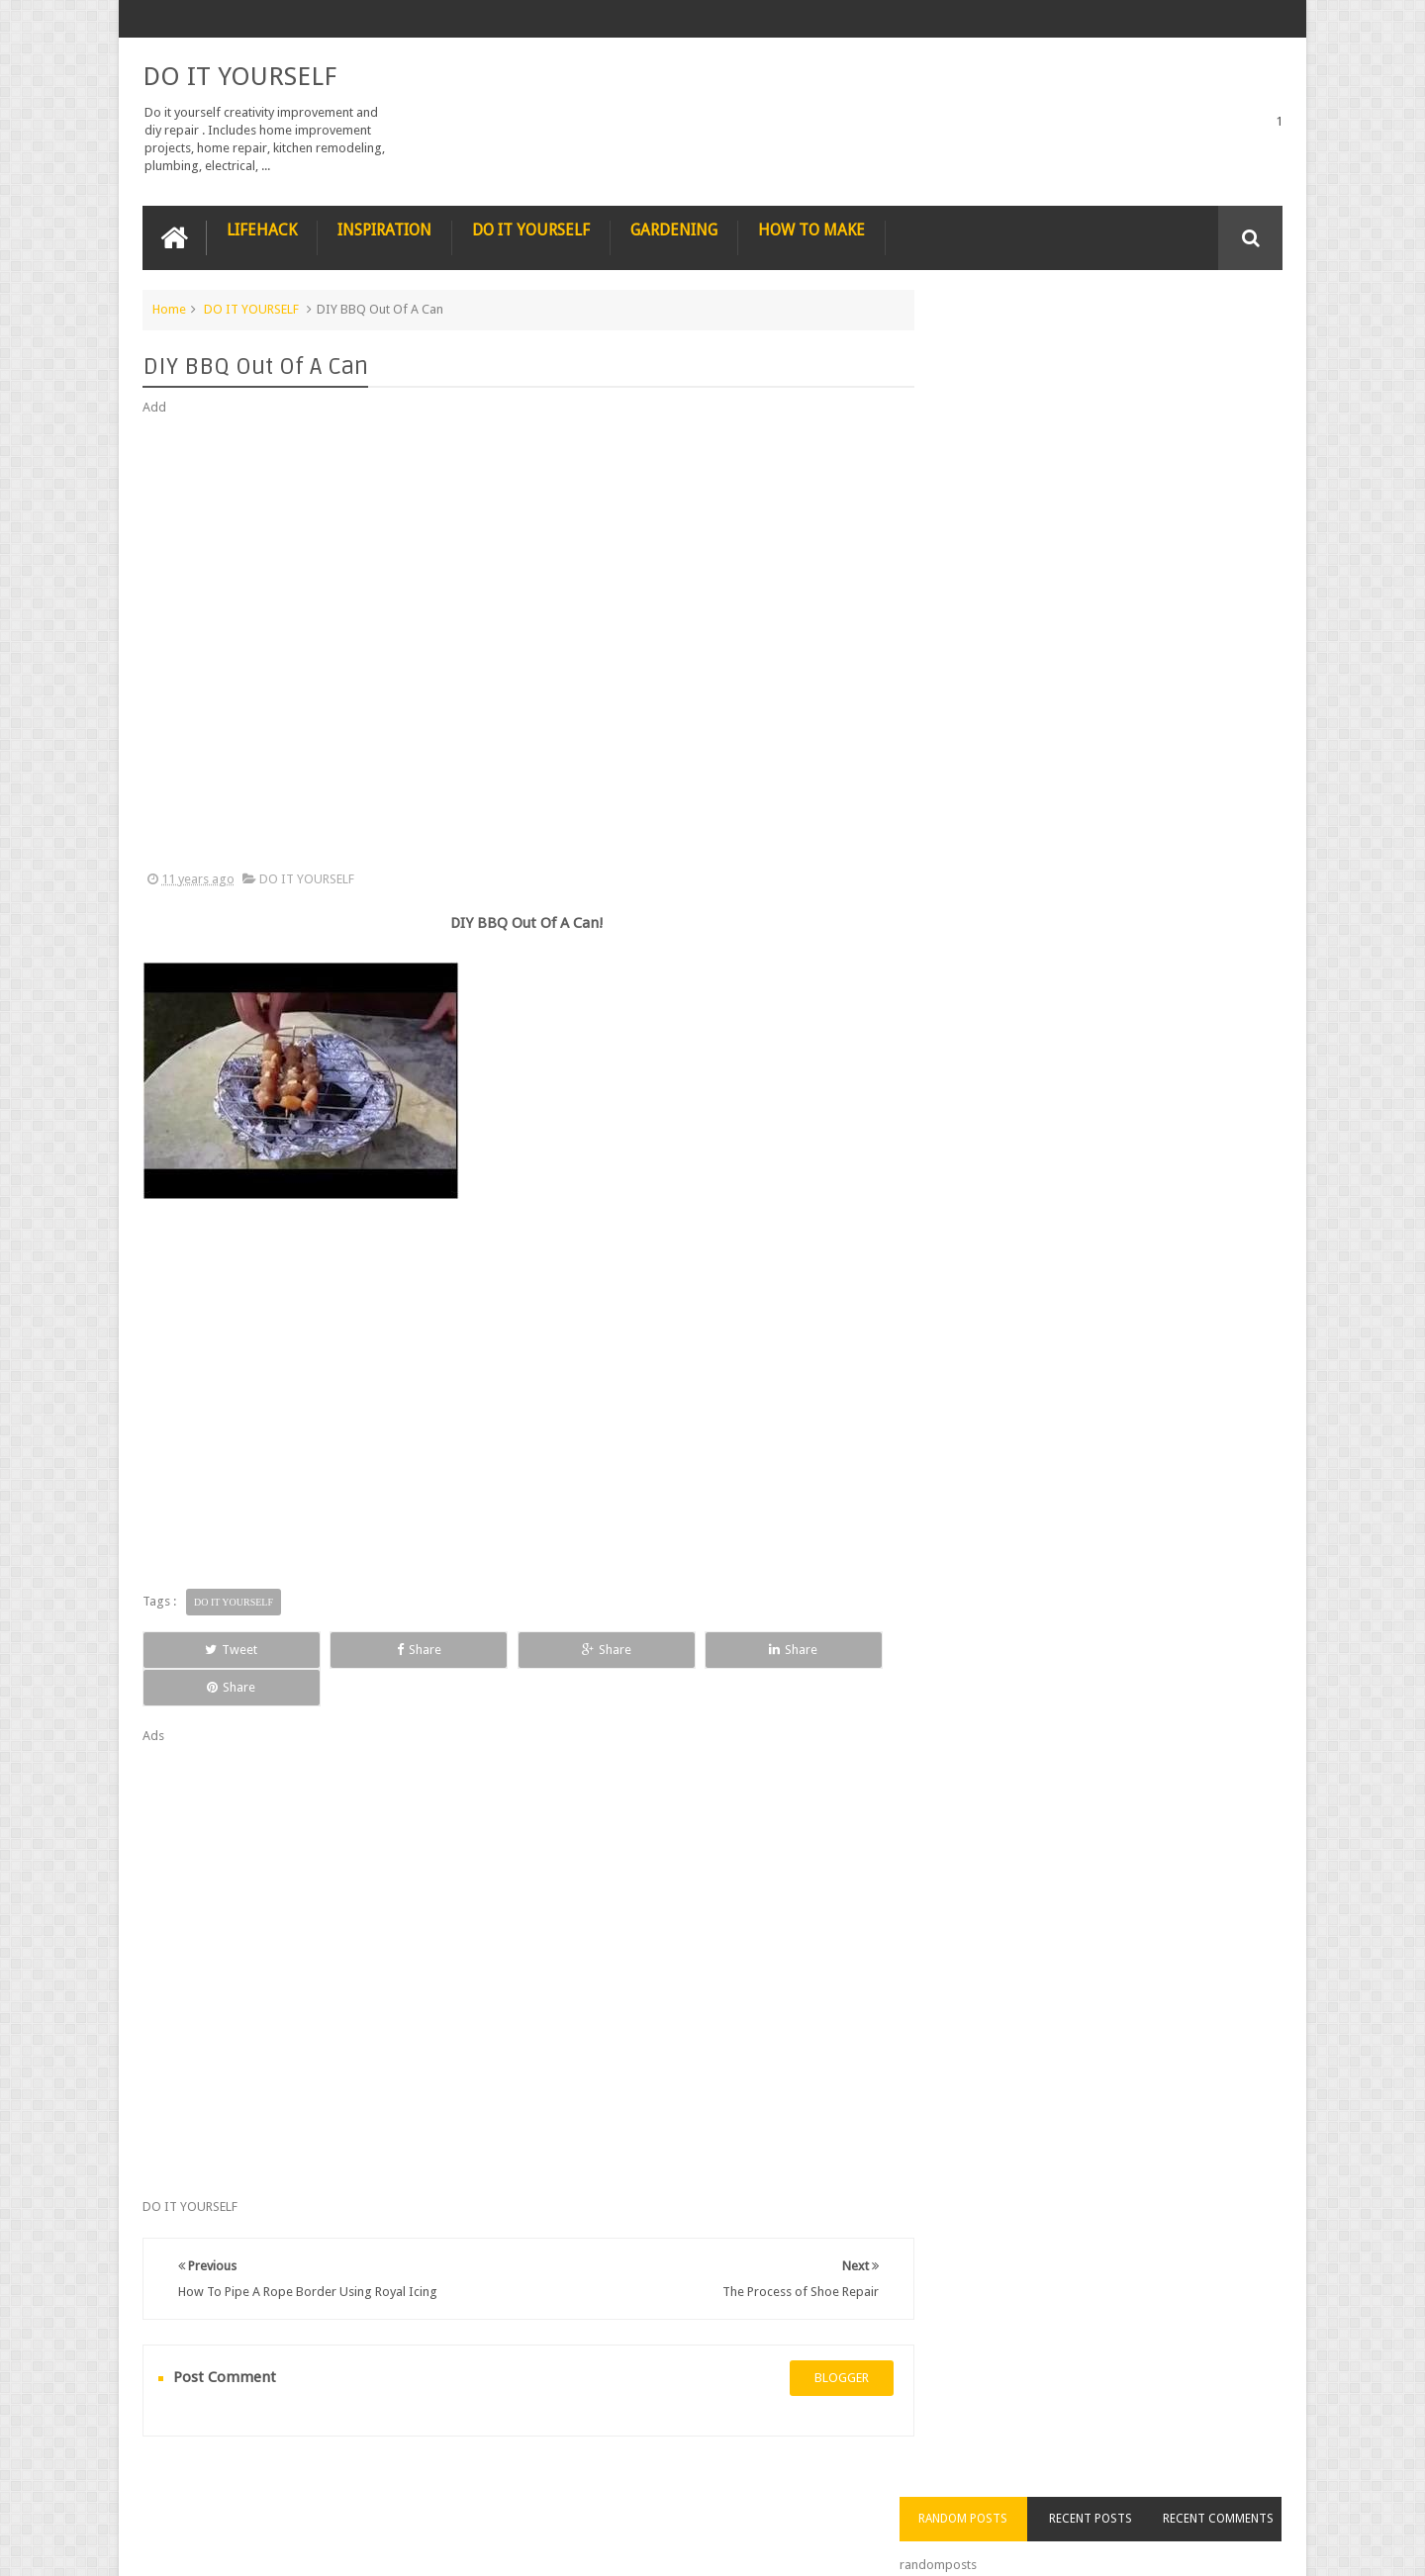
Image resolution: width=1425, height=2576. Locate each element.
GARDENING (673, 229)
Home (169, 308)
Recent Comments (1225, 345)
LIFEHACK (262, 229)
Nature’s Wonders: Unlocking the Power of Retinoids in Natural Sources (1141, 700)
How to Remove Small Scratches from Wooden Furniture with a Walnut (1140, 823)
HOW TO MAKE (811, 229)
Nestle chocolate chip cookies (1132, 924)
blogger (822, 2340)
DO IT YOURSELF (239, 75)
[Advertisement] (518, 643)
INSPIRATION (384, 229)
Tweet (214, 1648)
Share (365, 1648)
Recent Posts (1111, 345)
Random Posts (997, 345)
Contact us (1232, 2485)
